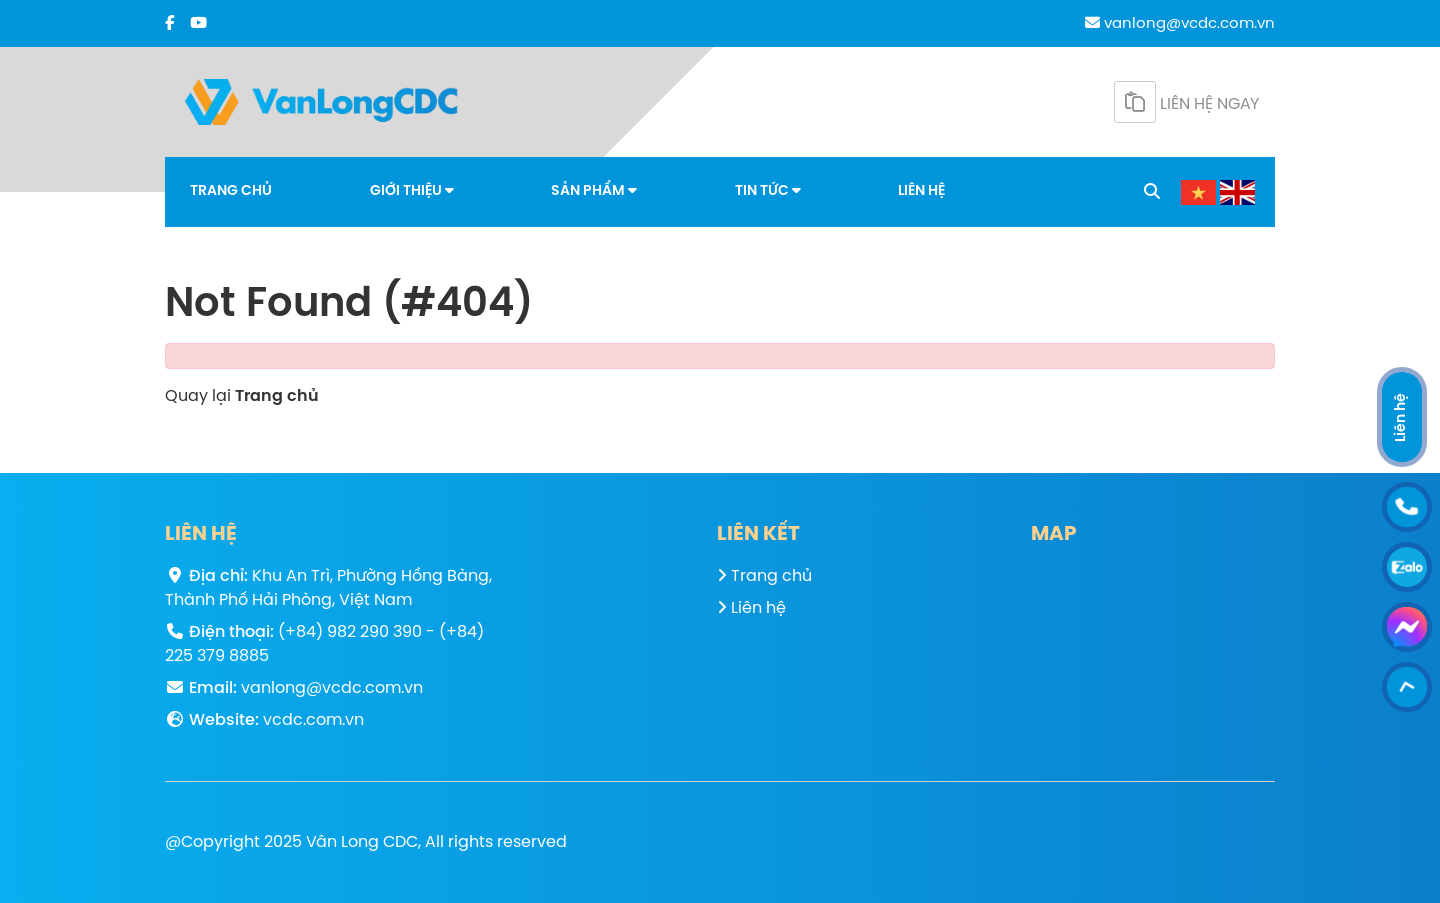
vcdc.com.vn (313, 720)
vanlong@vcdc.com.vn (1180, 24)
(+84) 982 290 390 (350, 632)
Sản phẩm (594, 191)
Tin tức (768, 191)
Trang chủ (231, 191)
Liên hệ (921, 191)
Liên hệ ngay (1186, 102)
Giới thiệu (412, 191)
